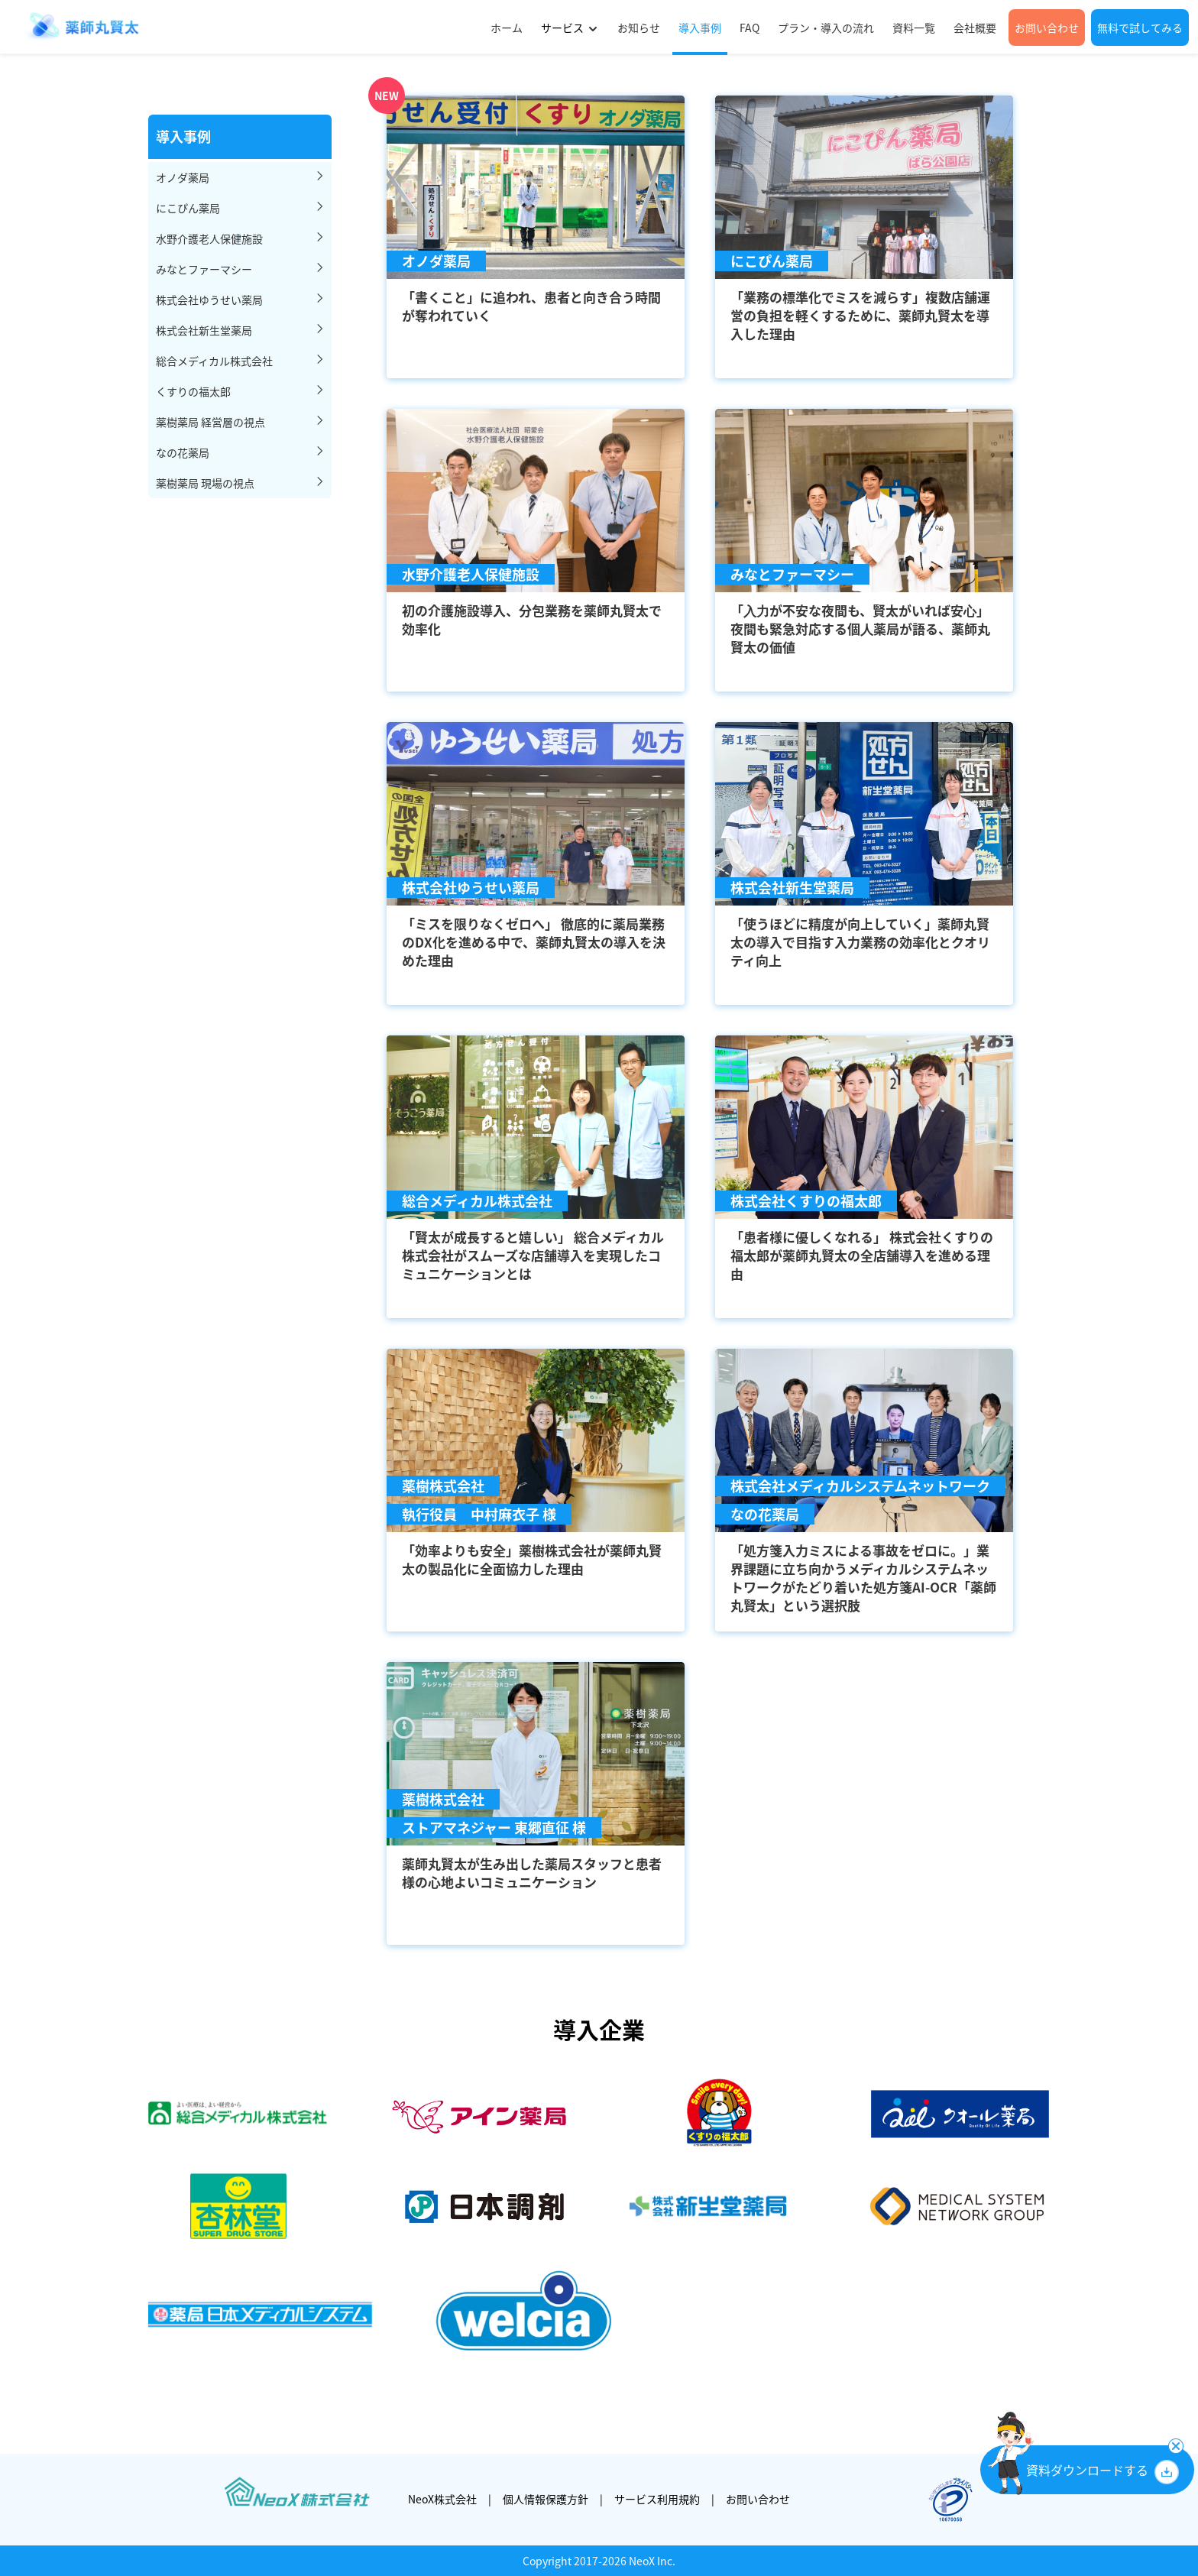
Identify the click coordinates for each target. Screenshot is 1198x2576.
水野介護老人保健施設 (209, 238)
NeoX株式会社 (442, 2498)
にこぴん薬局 (188, 207)
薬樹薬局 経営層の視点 (210, 421)
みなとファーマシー (204, 269)
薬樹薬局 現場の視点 (205, 483)
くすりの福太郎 (193, 391)
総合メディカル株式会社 (214, 360)
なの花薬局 (182, 452)
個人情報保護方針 (545, 2498)
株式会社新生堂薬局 (204, 330)
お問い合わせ (758, 2498)
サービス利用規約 (657, 2498)
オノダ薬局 (182, 177)
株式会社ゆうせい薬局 (209, 299)
